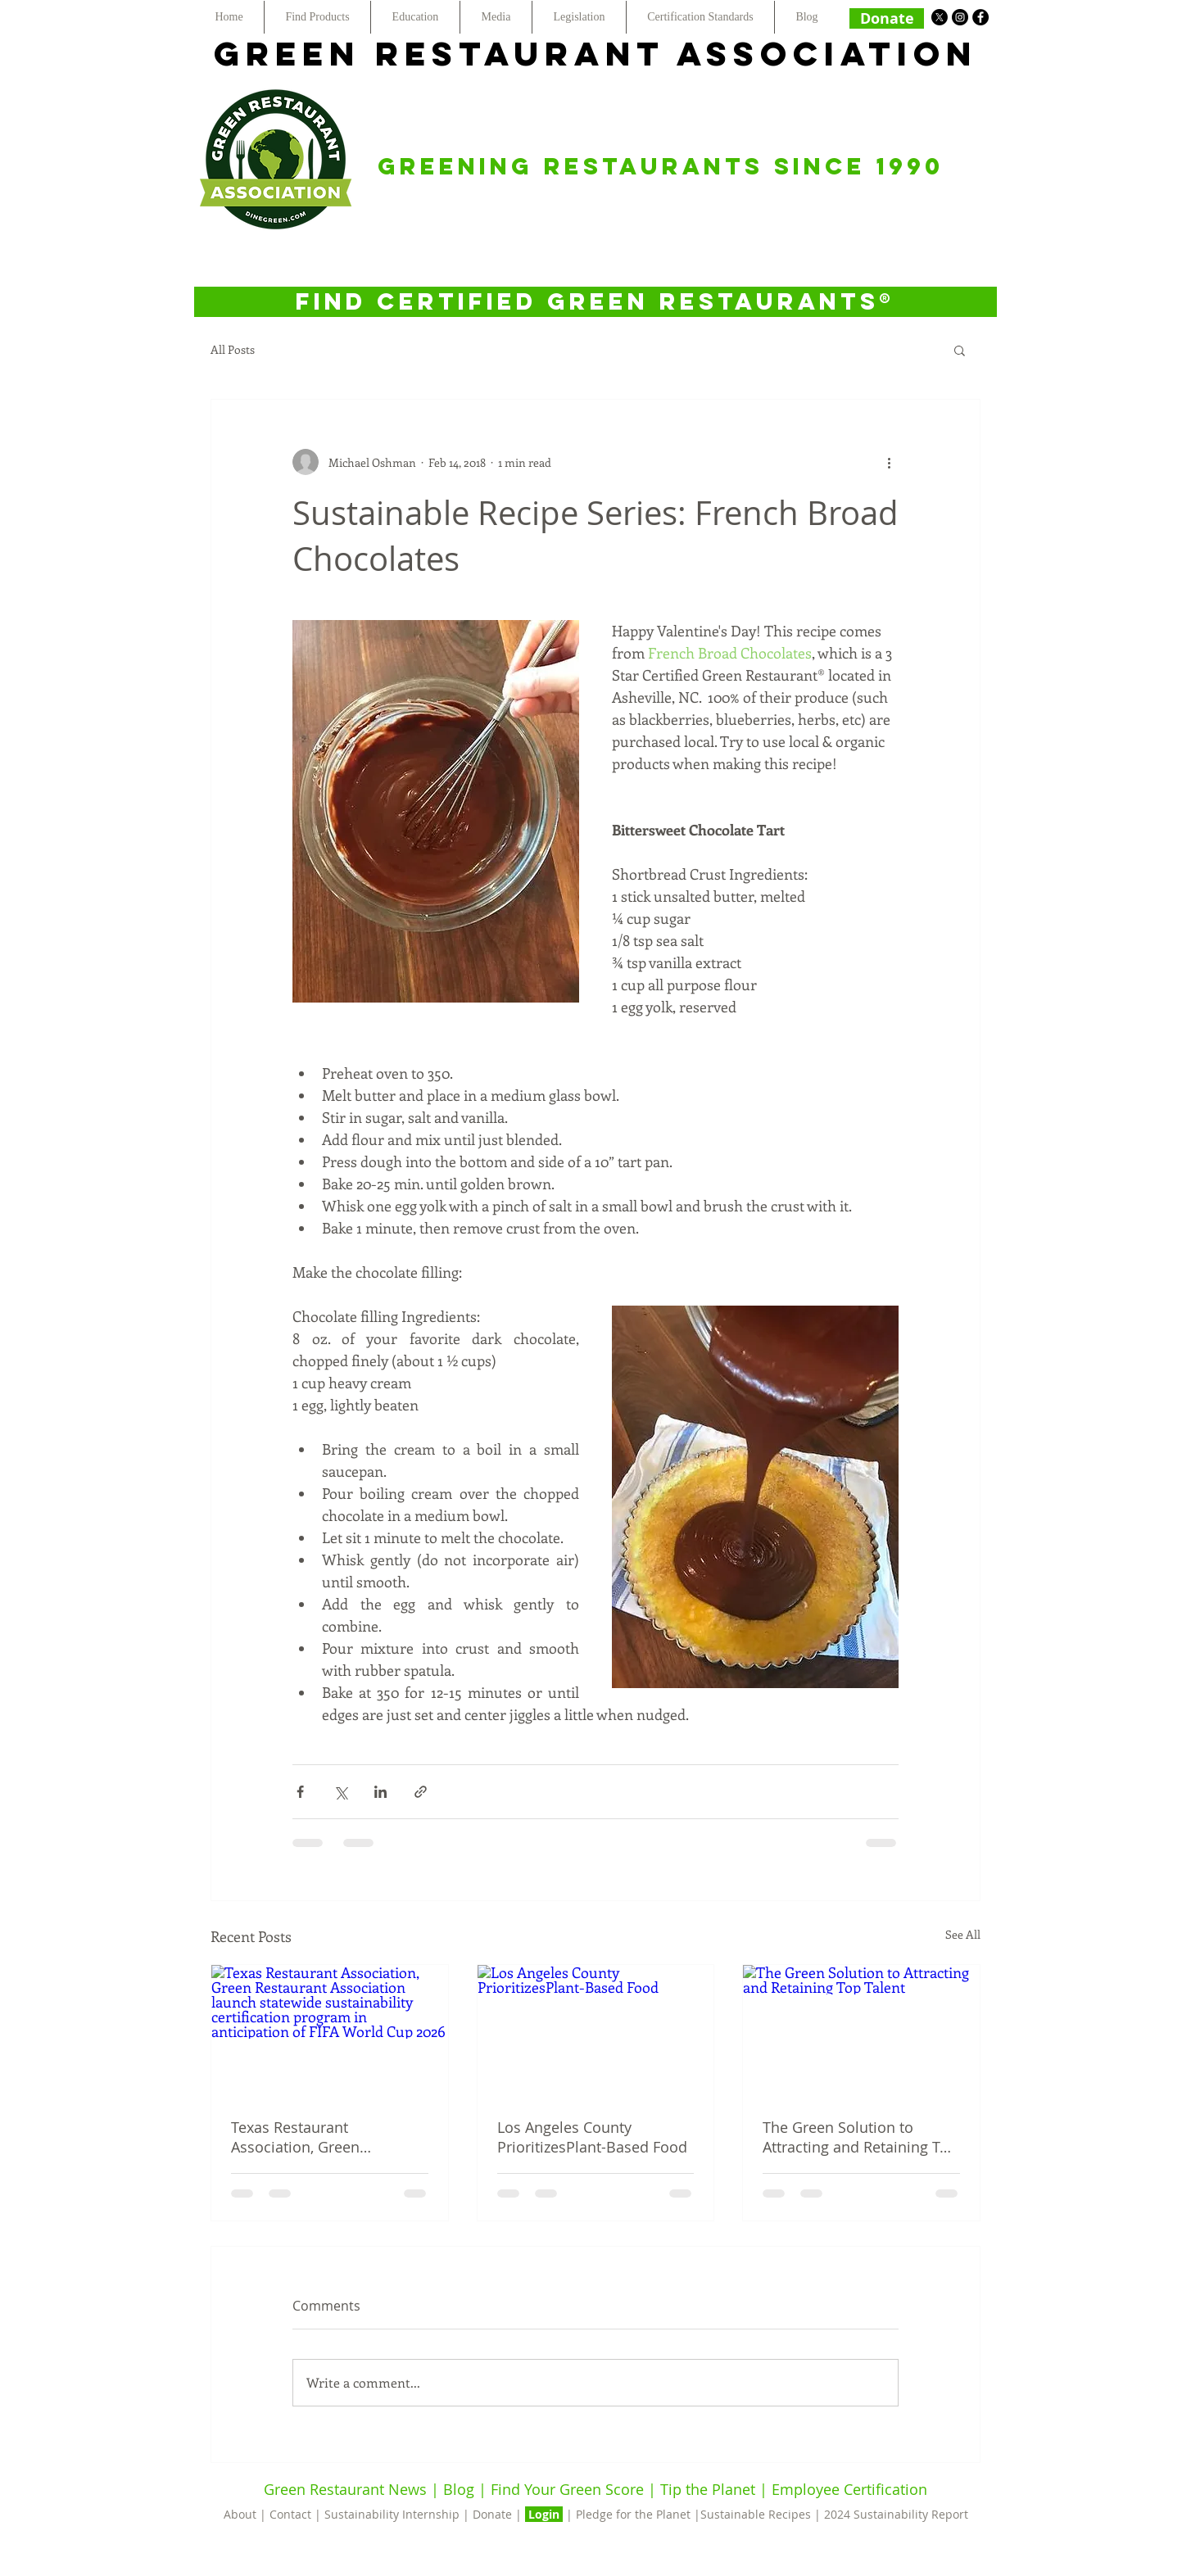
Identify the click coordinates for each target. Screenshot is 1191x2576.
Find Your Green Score (569, 2489)
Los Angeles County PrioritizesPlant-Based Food (592, 2137)
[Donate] (886, 18)
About (242, 2514)
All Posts (233, 349)
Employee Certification (847, 2489)
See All (962, 1934)
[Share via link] (420, 1792)
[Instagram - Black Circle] (960, 17)
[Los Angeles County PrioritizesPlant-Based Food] (596, 2031)
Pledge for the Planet (633, 2514)
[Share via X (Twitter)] (340, 1792)
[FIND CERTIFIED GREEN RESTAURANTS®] (595, 302)
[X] (939, 17)
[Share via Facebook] (300, 1792)
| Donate (489, 2514)
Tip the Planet (707, 2489)
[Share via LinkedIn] (380, 1792)
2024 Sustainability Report (896, 2514)
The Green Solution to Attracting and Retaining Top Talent (860, 2137)
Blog (458, 2489)
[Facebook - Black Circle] (980, 17)
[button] (959, 349)
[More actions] (889, 462)
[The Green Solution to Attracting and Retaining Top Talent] (861, 2031)
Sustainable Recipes (755, 2514)
